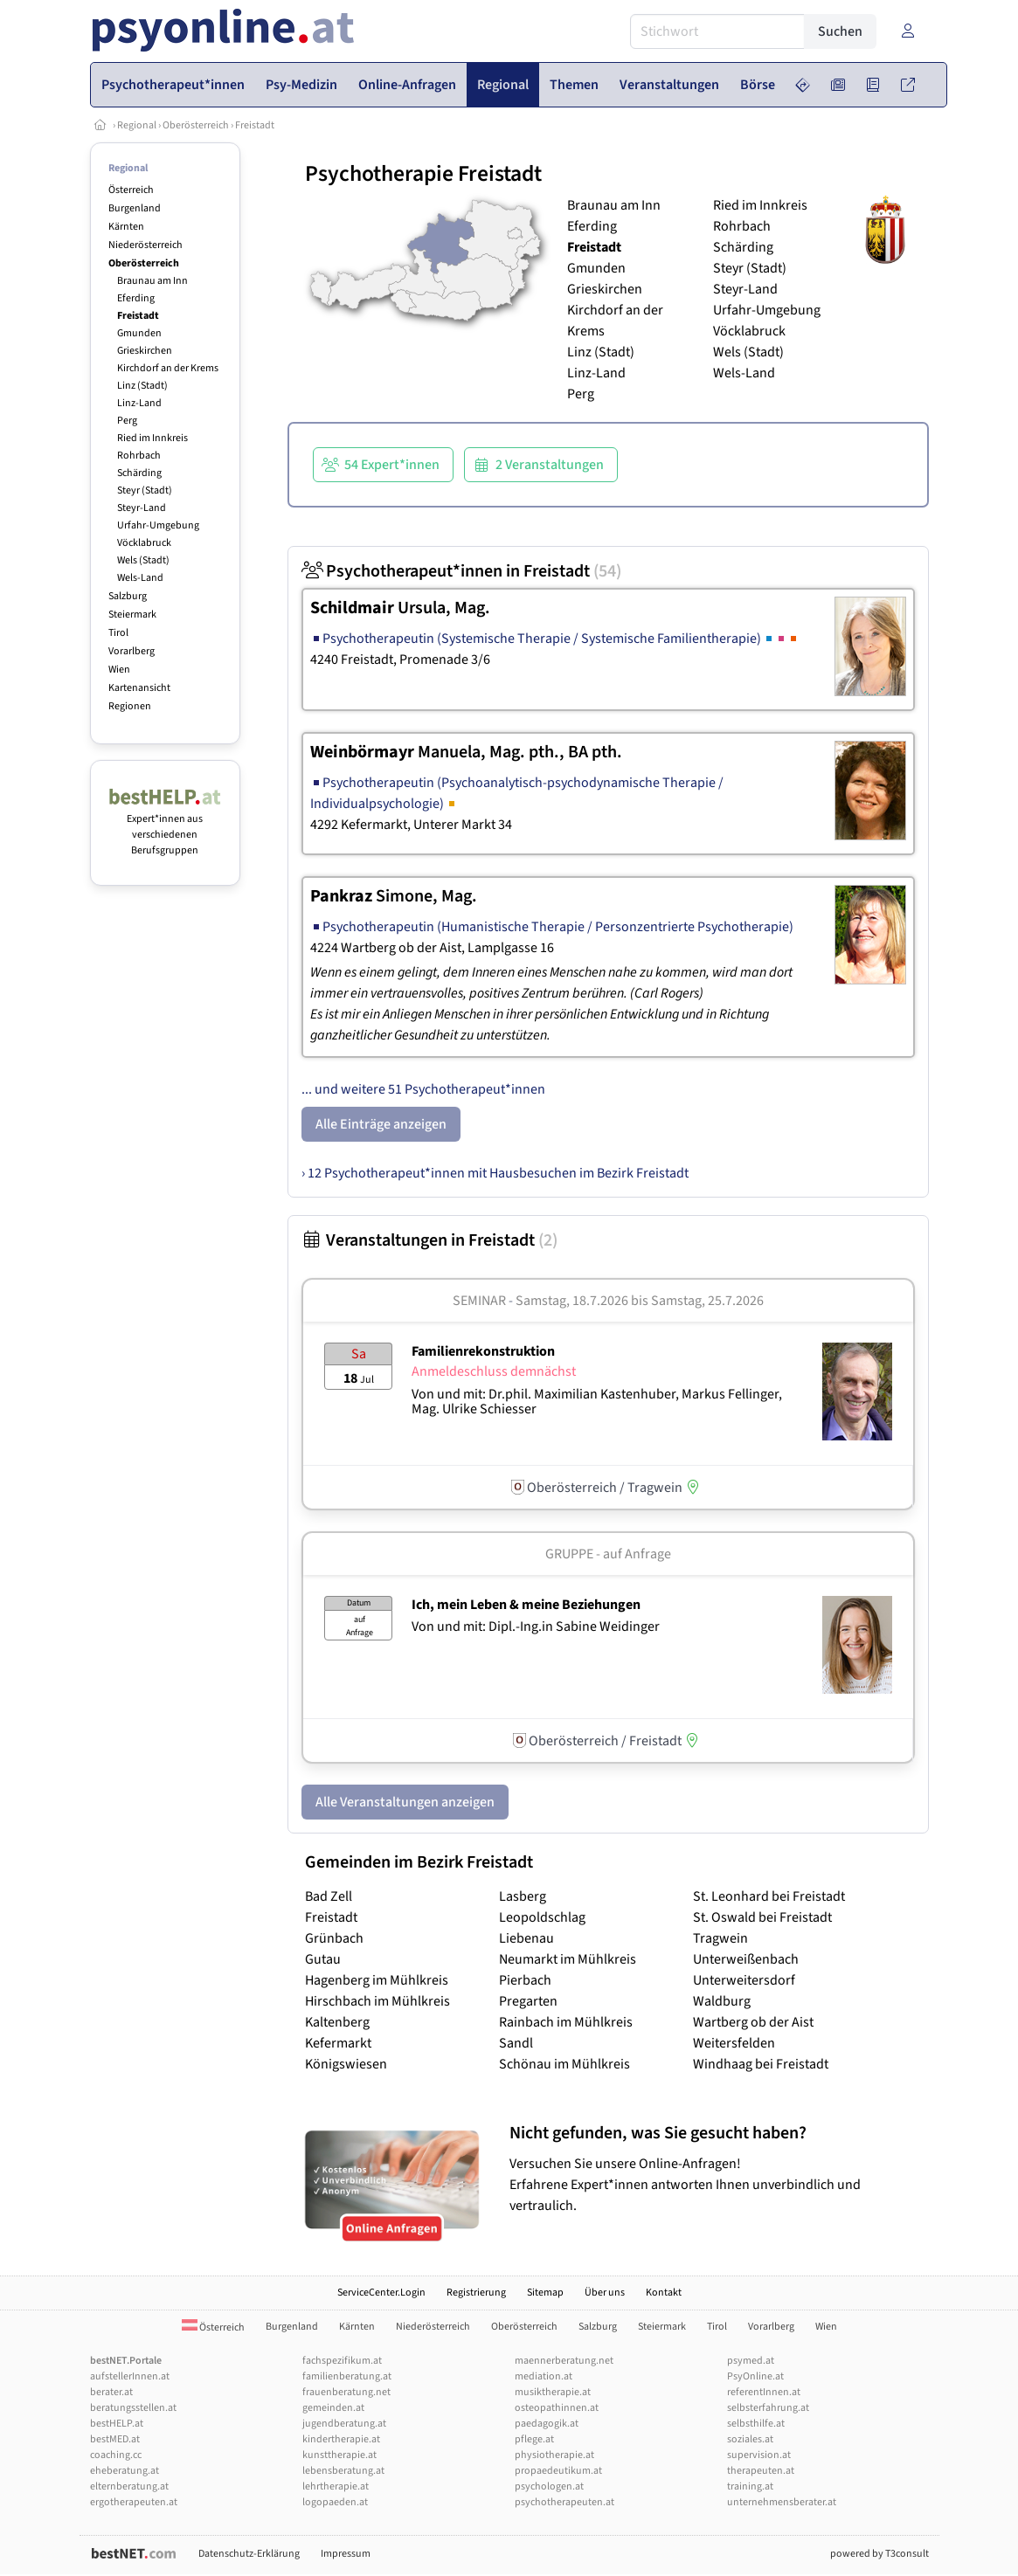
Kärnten (126, 226)
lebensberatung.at (343, 2470)
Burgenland (134, 208)
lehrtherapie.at (335, 2486)
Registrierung (476, 2292)
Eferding (136, 298)
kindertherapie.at (341, 2439)
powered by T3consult (879, 2553)
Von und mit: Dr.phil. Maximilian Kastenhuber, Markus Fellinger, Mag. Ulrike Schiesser (597, 1402)
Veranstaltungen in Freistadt (429, 1240)
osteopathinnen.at (557, 2407)
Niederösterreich (145, 245)
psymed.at (750, 2360)
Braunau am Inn (152, 280)
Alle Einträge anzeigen (381, 1124)
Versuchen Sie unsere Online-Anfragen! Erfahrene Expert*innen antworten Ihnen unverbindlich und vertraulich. (714, 2168)
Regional (136, 125)
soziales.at (750, 2439)
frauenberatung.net (346, 2392)
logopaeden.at (335, 2502)
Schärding (139, 473)
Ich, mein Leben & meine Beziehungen (526, 1604)
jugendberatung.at (344, 2423)
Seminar (479, 1300)
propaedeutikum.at (558, 2470)
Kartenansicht (139, 687)
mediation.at (543, 2376)
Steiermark (132, 614)
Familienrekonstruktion (483, 1351)
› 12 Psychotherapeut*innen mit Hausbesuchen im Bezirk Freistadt (495, 1173)
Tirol (118, 632)
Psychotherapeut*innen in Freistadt (461, 571)
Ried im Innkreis (152, 438)
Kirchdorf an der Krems (167, 368)
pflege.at (534, 2439)
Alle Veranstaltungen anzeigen (405, 1802)
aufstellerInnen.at (130, 2376)
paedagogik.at (546, 2423)
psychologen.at (549, 2486)
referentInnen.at (763, 2392)
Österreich (131, 190)
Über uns (605, 2292)
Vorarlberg (131, 651)
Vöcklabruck (144, 542)
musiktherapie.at (553, 2392)
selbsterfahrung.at (768, 2407)
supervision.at (759, 2455)
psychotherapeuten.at (564, 2502)
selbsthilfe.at (756, 2423)
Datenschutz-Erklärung (249, 2553)
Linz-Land (139, 403)
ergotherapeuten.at (133, 2502)
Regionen (129, 706)
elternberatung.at (129, 2486)
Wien (119, 669)
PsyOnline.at (755, 2376)
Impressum (345, 2553)
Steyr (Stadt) (144, 490)
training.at (750, 2486)
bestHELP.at (116, 2423)
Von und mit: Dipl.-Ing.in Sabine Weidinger (536, 1626)
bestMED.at (115, 2439)
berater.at (111, 2392)
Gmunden (139, 333)
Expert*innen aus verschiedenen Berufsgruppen (165, 827)
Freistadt (254, 125)
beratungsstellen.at (133, 2407)
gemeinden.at (333, 2407)
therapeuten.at (760, 2470)
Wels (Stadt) (143, 560)
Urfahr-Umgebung (158, 525)
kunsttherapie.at (339, 2455)
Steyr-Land (141, 508)
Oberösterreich (196, 125)
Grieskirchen (144, 350)
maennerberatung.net (564, 2360)
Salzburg (127, 596)
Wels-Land (140, 577)
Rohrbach (139, 455)
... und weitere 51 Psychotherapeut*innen (423, 1089)
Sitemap (545, 2292)
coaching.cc (116, 2455)
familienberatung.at (346, 2376)
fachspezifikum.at (342, 2360)
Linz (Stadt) (142, 385)
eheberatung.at (124, 2470)
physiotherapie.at (554, 2455)
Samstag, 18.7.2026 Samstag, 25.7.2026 (640, 1300)
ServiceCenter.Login (381, 2292)
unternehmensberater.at (781, 2502)
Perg (127, 420)
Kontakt (664, 2292)
